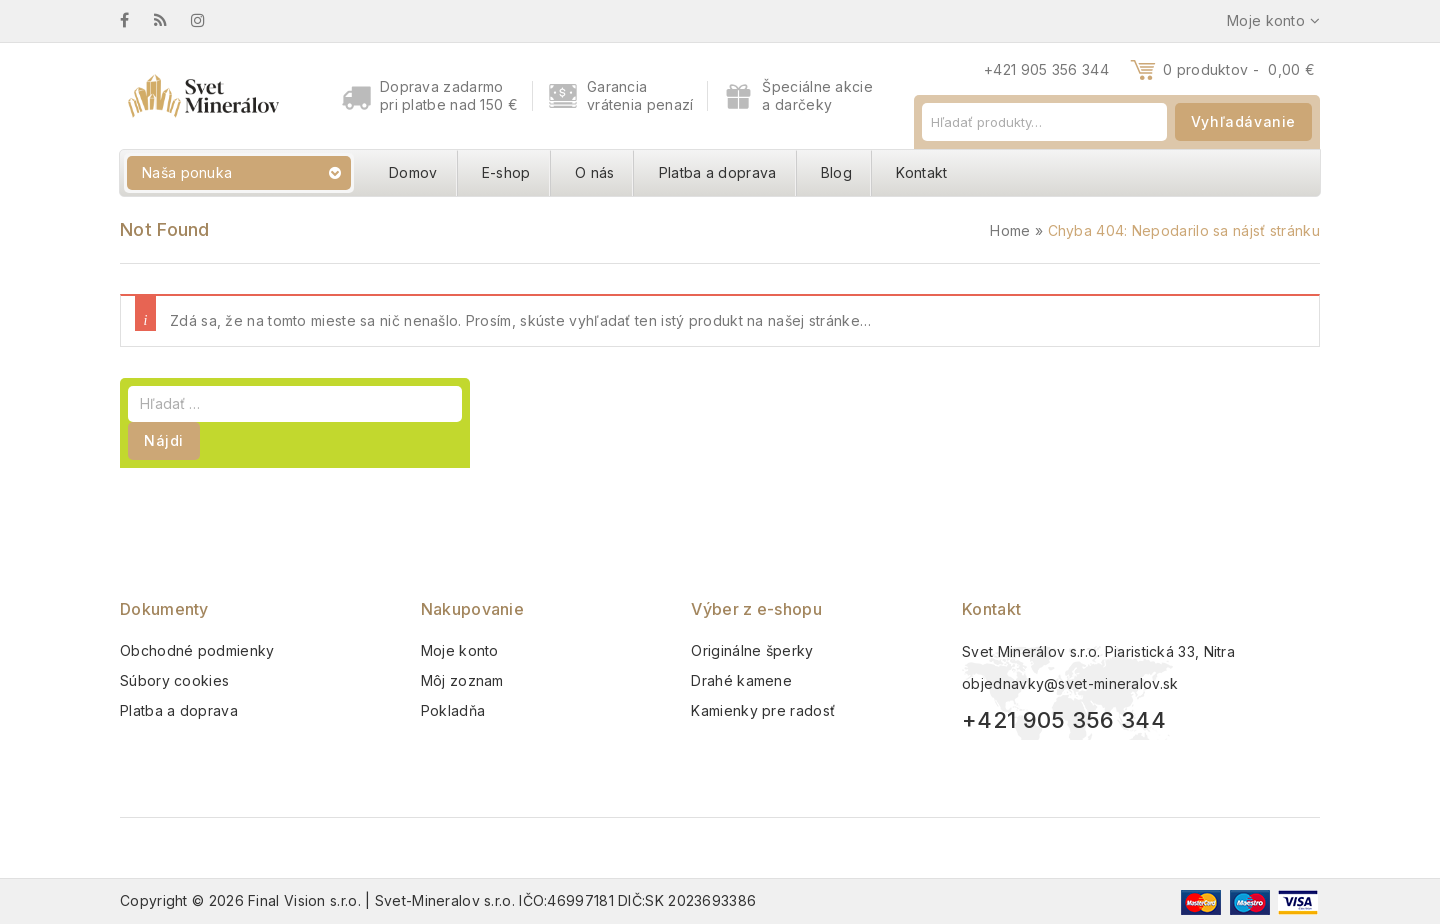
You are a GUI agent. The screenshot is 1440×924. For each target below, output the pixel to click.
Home (1010, 230)
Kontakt (921, 172)
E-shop (506, 172)
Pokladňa (453, 710)
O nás (595, 172)
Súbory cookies (174, 680)
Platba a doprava (718, 172)
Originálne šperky (752, 650)
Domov (413, 172)
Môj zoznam (462, 680)
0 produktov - (1239, 69)
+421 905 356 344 (1046, 69)
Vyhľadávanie (1243, 121)
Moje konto (460, 650)
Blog (836, 172)
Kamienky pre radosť (763, 710)
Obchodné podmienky (197, 650)
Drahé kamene (741, 680)
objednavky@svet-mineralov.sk (1070, 683)
